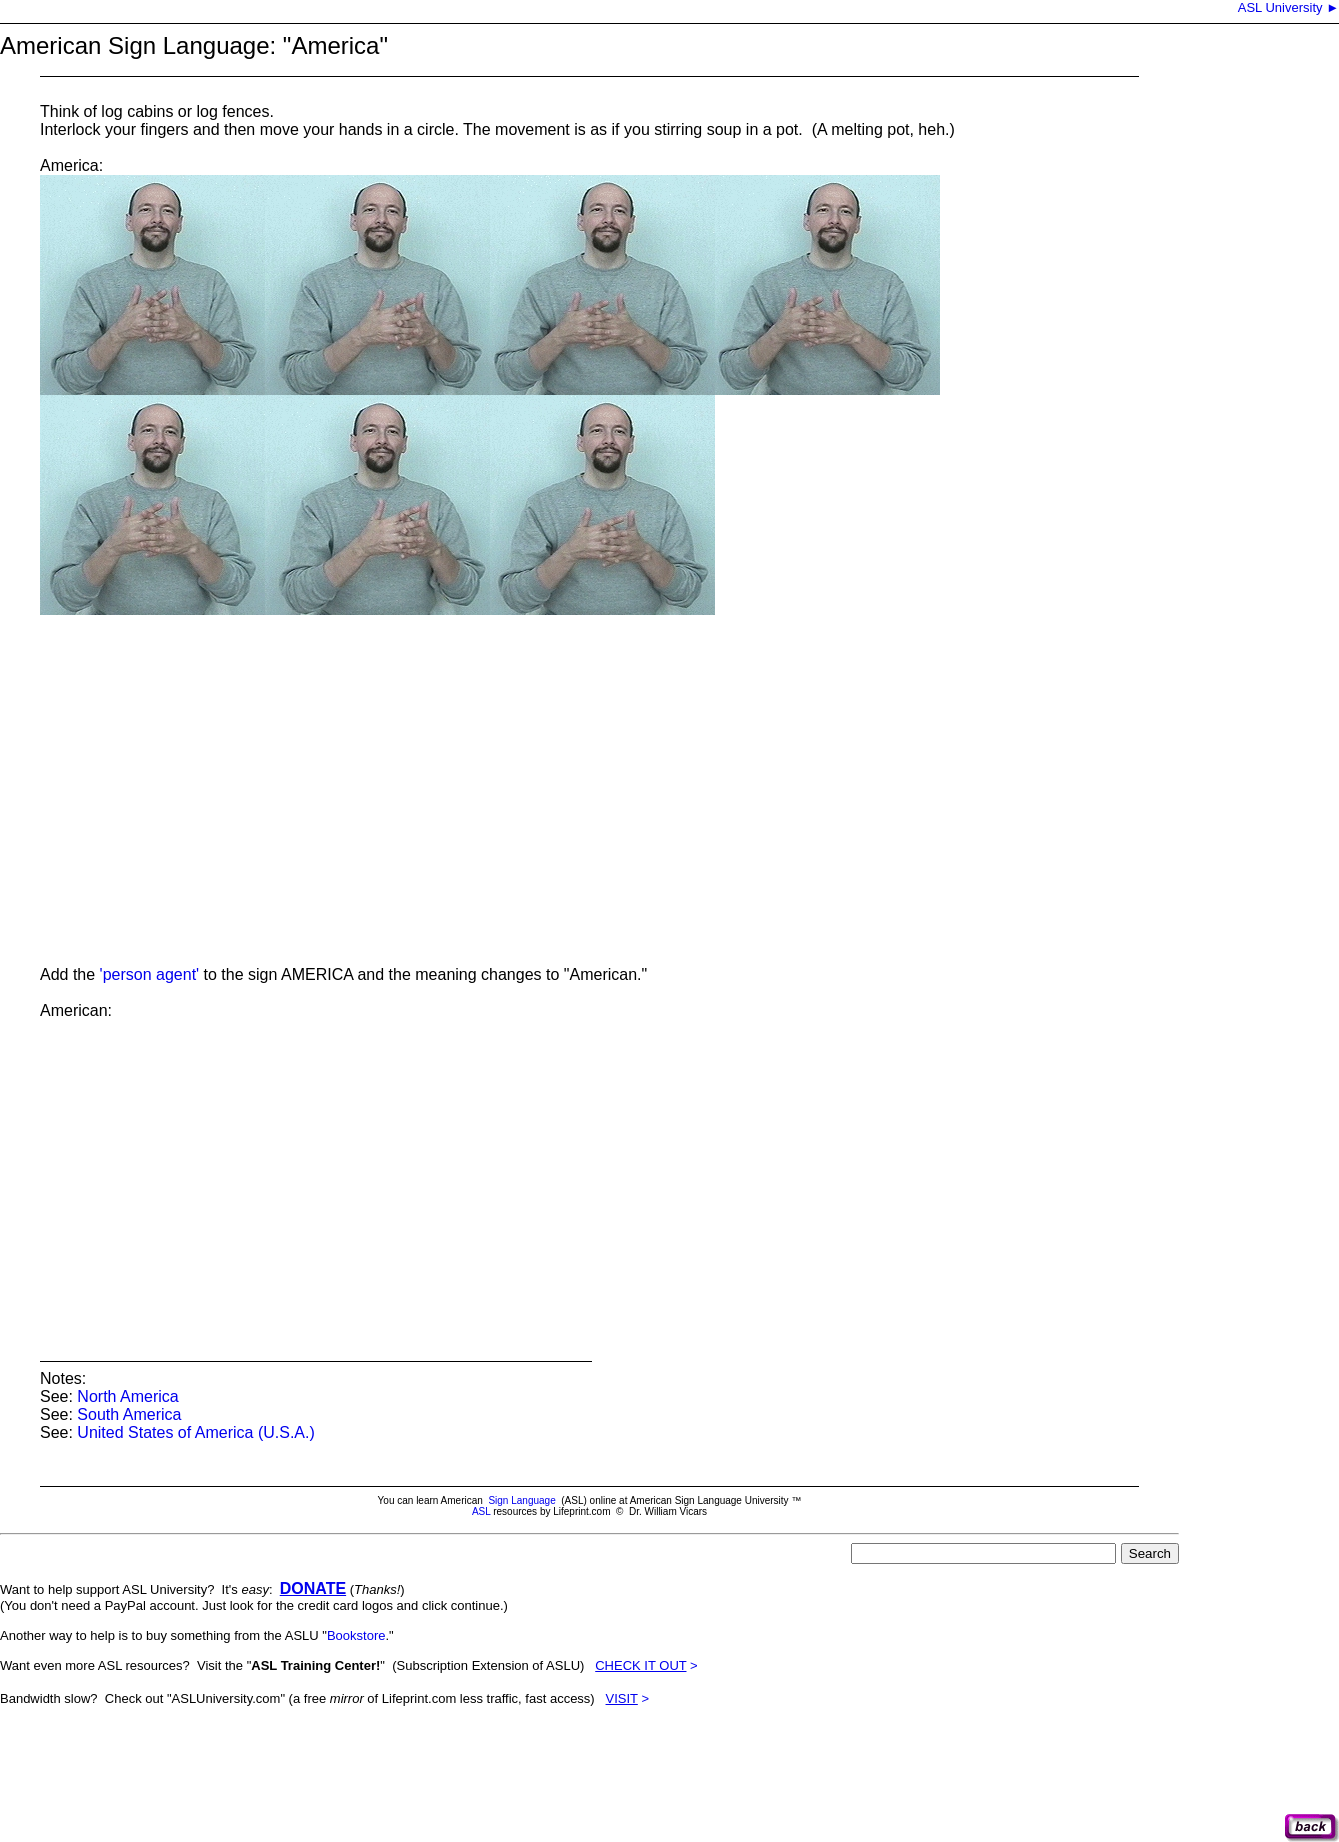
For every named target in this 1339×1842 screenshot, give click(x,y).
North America (127, 1396)
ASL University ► (1287, 7)
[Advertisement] (364, 1769)
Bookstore (356, 1635)
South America (129, 1414)
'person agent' (150, 974)
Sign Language (521, 1500)
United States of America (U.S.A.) (195, 1432)
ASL (481, 1511)
